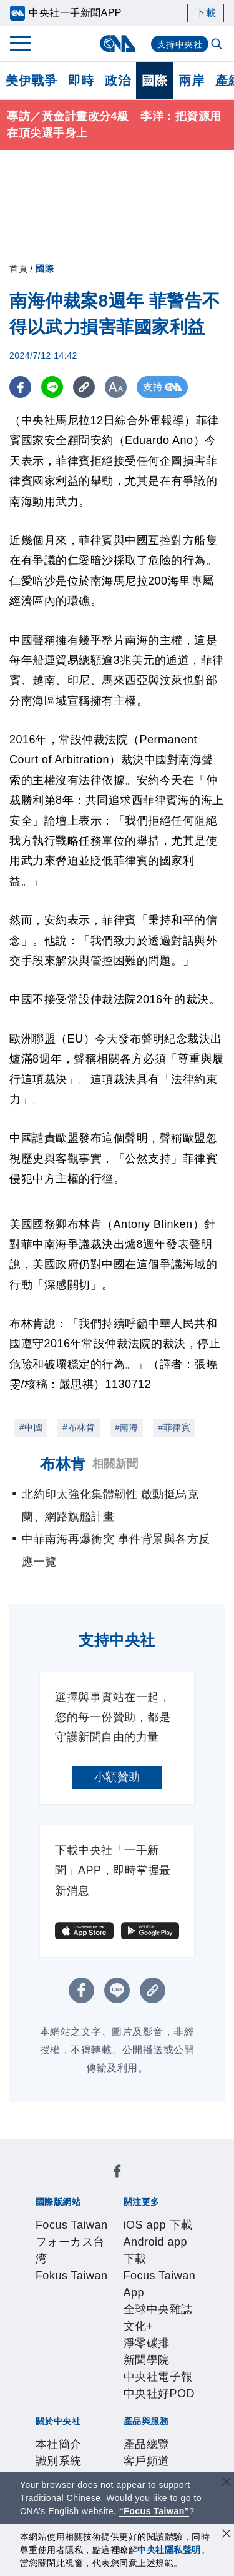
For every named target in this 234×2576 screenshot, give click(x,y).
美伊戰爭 (31, 80)
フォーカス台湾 (142, 2183)
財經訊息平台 (75, 2402)
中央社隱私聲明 (169, 2550)
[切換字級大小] (116, 387)
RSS (41, 2419)
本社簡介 (52, 2318)
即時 (81, 80)
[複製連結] (84, 387)
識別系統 (99, 2318)
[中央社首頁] (117, 43)
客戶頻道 (99, 2385)
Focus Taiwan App (77, 2250)
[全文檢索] (218, 45)
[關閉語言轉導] (226, 2483)
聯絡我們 (110, 2352)
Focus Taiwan (65, 2183)
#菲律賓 (174, 1427)
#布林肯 (78, 1427)
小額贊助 (117, 1777)
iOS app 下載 (64, 2233)
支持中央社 (180, 44)
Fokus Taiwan (65, 2200)
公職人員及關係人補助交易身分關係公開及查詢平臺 (116, 2470)
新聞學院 (128, 2267)
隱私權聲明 (58, 2352)
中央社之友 (174, 2402)
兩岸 (191, 80)
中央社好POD (88, 2284)
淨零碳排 (82, 2267)
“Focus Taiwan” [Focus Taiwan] (154, 2511)
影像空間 (145, 2385)
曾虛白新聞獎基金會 (81, 2453)
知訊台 (127, 2402)
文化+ (44, 2267)
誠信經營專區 (167, 2335)
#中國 (30, 1427)
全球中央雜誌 (160, 2250)
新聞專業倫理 (98, 2335)
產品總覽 (52, 2385)
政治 (117, 80)
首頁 (18, 269)
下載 (205, 12)
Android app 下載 (144, 2233)
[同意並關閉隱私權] (226, 2535)
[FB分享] (20, 387)
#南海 (126, 1427)
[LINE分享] (52, 387)
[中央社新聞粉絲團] (33, 2149)
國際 (154, 80)
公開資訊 (145, 2318)
